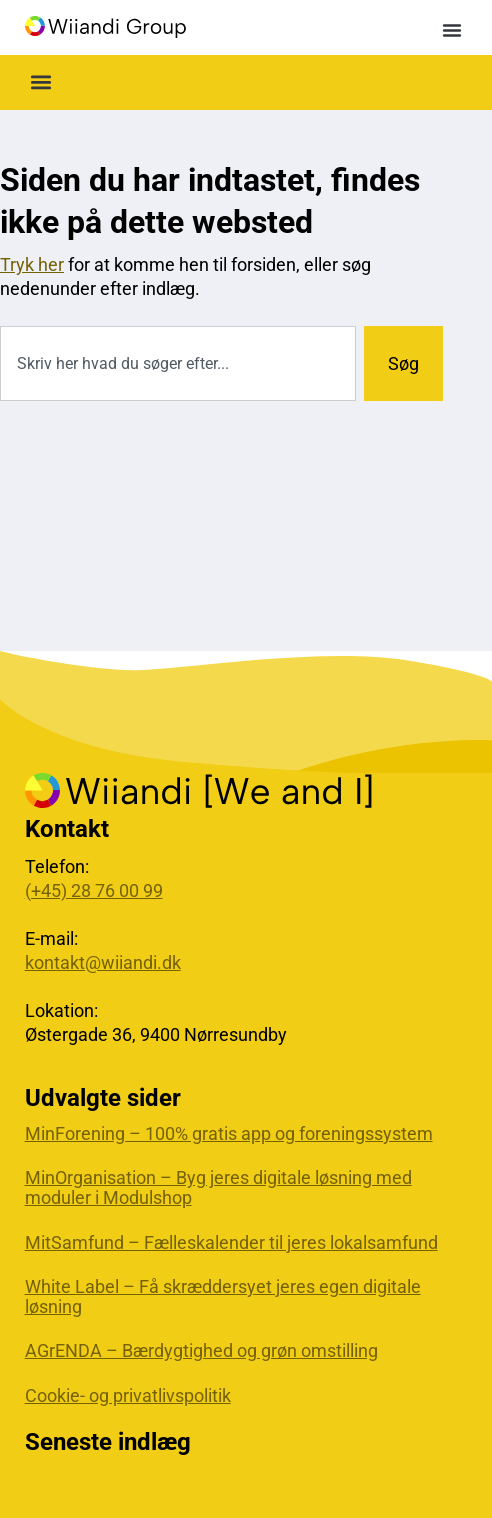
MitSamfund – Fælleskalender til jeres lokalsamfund (231, 1243)
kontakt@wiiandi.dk (103, 962)
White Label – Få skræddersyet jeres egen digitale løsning (223, 1297)
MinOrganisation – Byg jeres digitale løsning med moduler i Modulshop (218, 1188)
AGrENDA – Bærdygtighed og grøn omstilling (201, 1351)
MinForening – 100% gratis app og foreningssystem (229, 1134)
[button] (452, 30)
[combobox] (178, 363)
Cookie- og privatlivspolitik (128, 1396)
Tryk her (32, 264)
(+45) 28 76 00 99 (94, 890)
